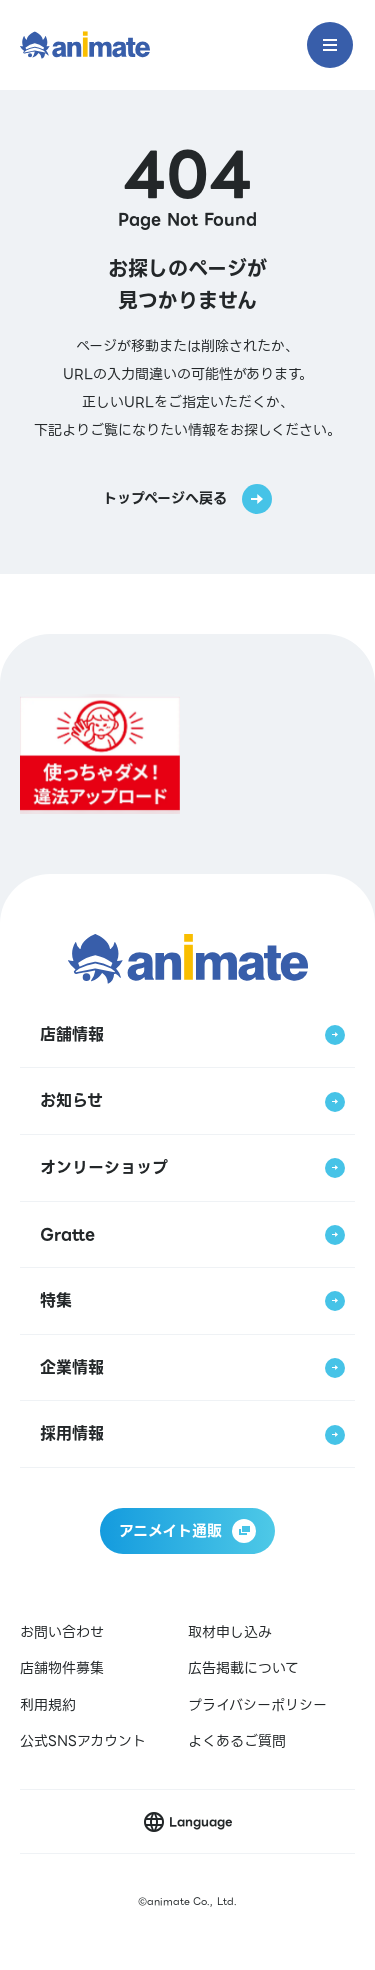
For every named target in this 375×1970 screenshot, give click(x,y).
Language (200, 1821)
